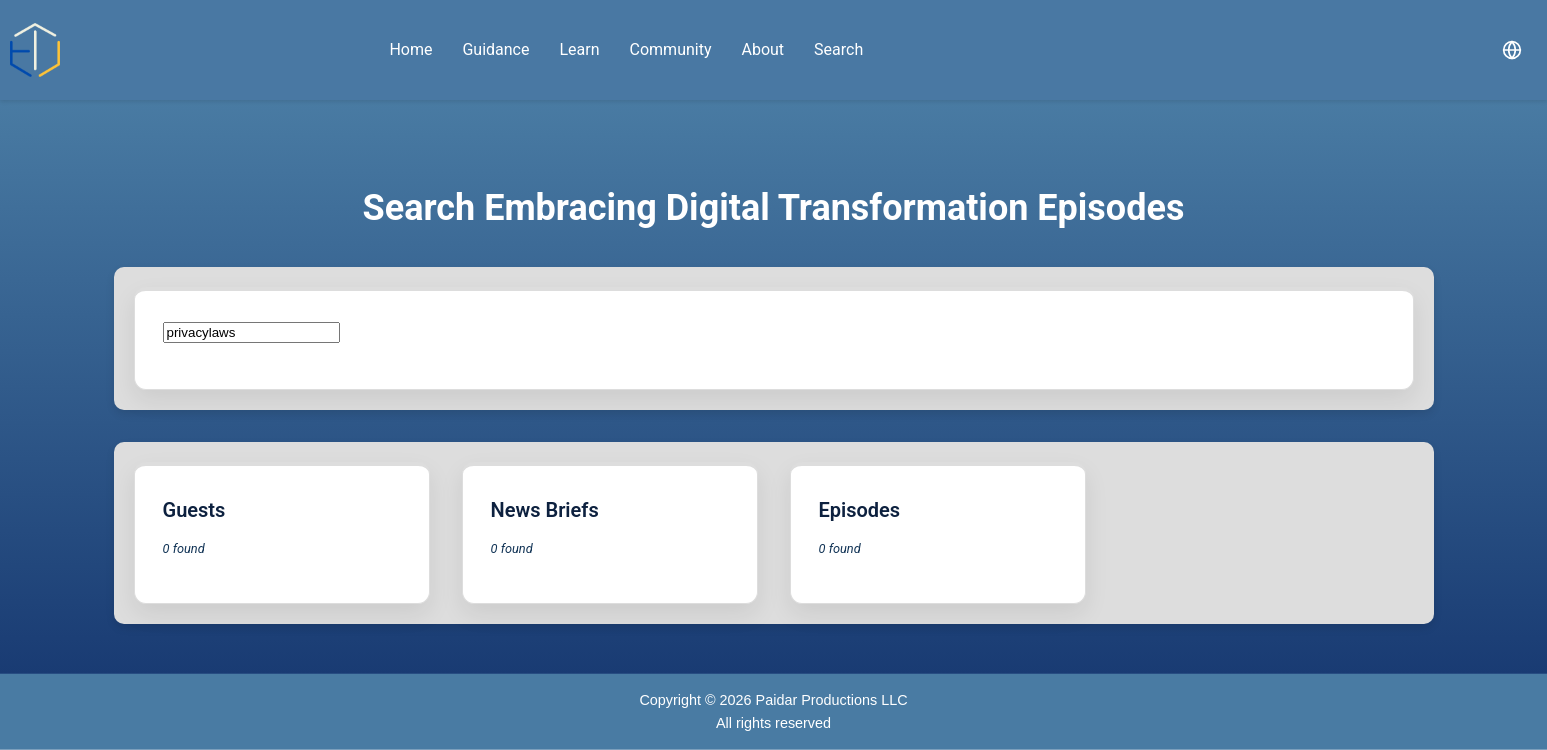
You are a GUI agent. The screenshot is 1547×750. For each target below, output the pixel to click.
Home (410, 49)
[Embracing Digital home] (35, 50)
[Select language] (1512, 50)
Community (671, 49)
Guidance (495, 49)
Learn (579, 49)
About (762, 49)
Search (838, 49)
